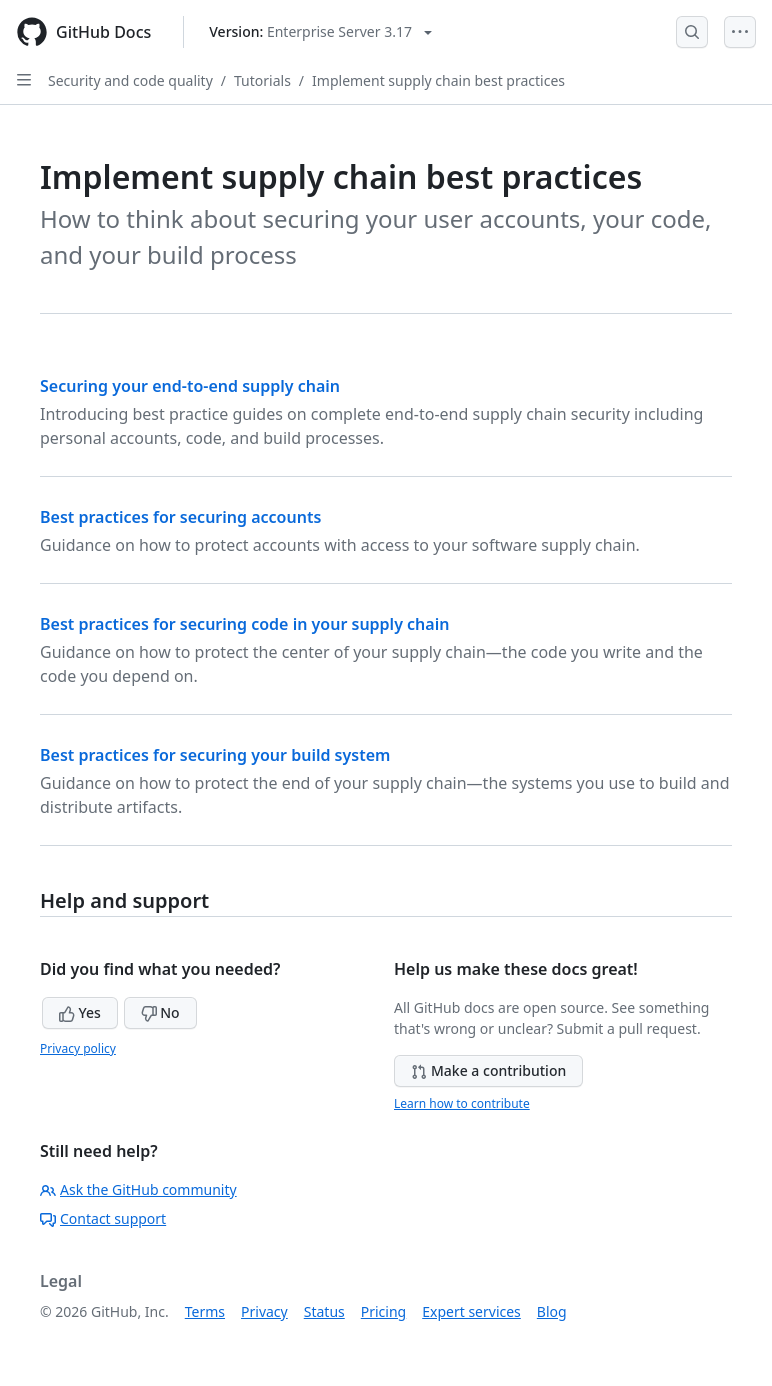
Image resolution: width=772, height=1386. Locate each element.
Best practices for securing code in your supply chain (244, 624)
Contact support (103, 1218)
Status (324, 1311)
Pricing (383, 1311)
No (160, 1012)
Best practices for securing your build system (215, 755)
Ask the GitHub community (138, 1189)
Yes (80, 1012)
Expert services (471, 1311)
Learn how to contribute (462, 1103)
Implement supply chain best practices (438, 80)
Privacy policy (78, 1048)
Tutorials (262, 80)
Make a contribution (488, 1070)
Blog (552, 1311)
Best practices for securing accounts (180, 517)
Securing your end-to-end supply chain (190, 386)
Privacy (264, 1311)
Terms (205, 1311)
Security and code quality (130, 80)
